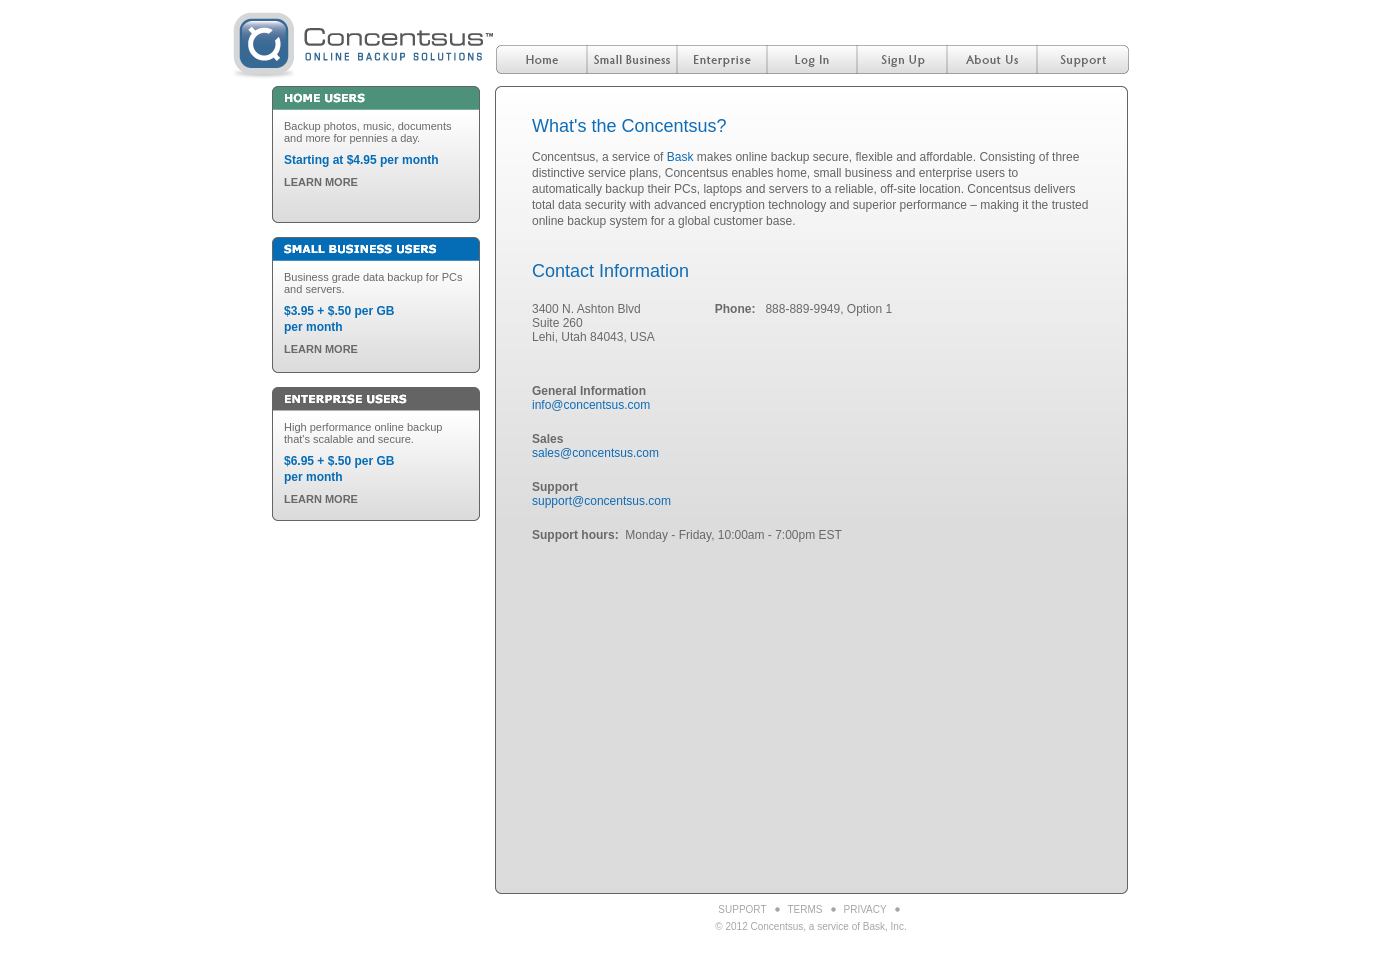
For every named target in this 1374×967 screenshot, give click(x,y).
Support (742, 909)
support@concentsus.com (601, 501)
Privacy (865, 909)
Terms (805, 909)
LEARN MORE (321, 182)
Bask (680, 157)
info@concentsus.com (591, 405)
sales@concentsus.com (595, 453)
